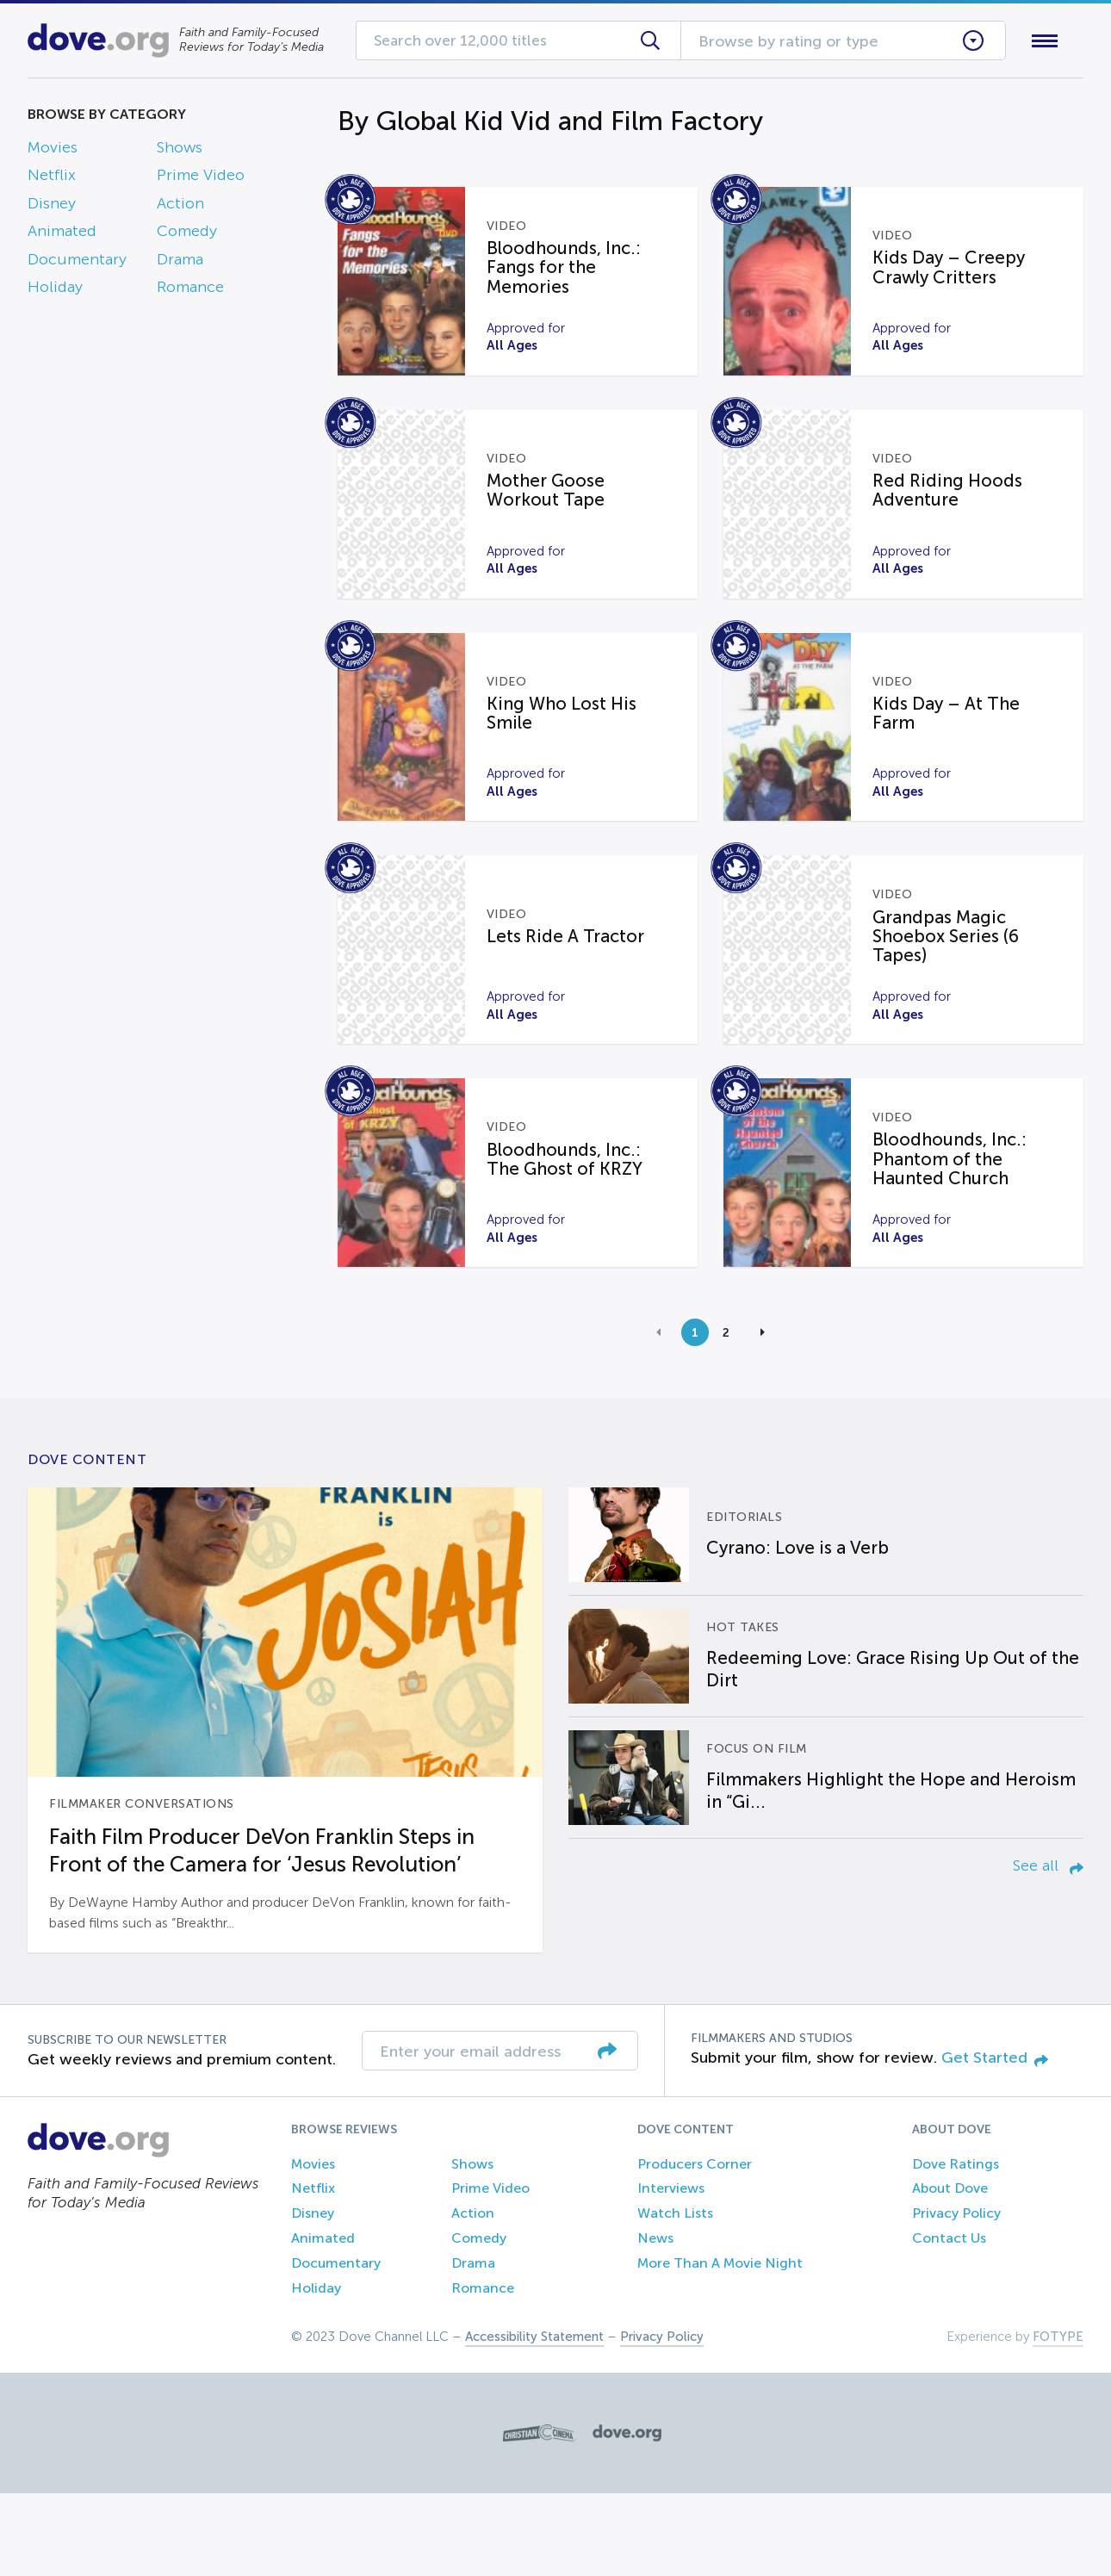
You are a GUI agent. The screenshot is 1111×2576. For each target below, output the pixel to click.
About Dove (950, 2270)
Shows (179, 150)
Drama (180, 262)
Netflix (52, 179)
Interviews (670, 2270)
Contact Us (949, 2319)
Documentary (77, 262)
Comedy (187, 235)
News (655, 2319)
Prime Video (201, 179)
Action (180, 206)
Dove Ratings (955, 2245)
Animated (62, 235)
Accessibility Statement (534, 2419)
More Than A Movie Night (720, 2344)
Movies (53, 150)
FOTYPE (1058, 2419)
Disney (52, 206)
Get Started (994, 2139)
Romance (190, 290)
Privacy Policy (956, 2294)
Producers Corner (694, 2245)
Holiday (55, 290)
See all (1048, 1948)
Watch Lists (675, 2294)
